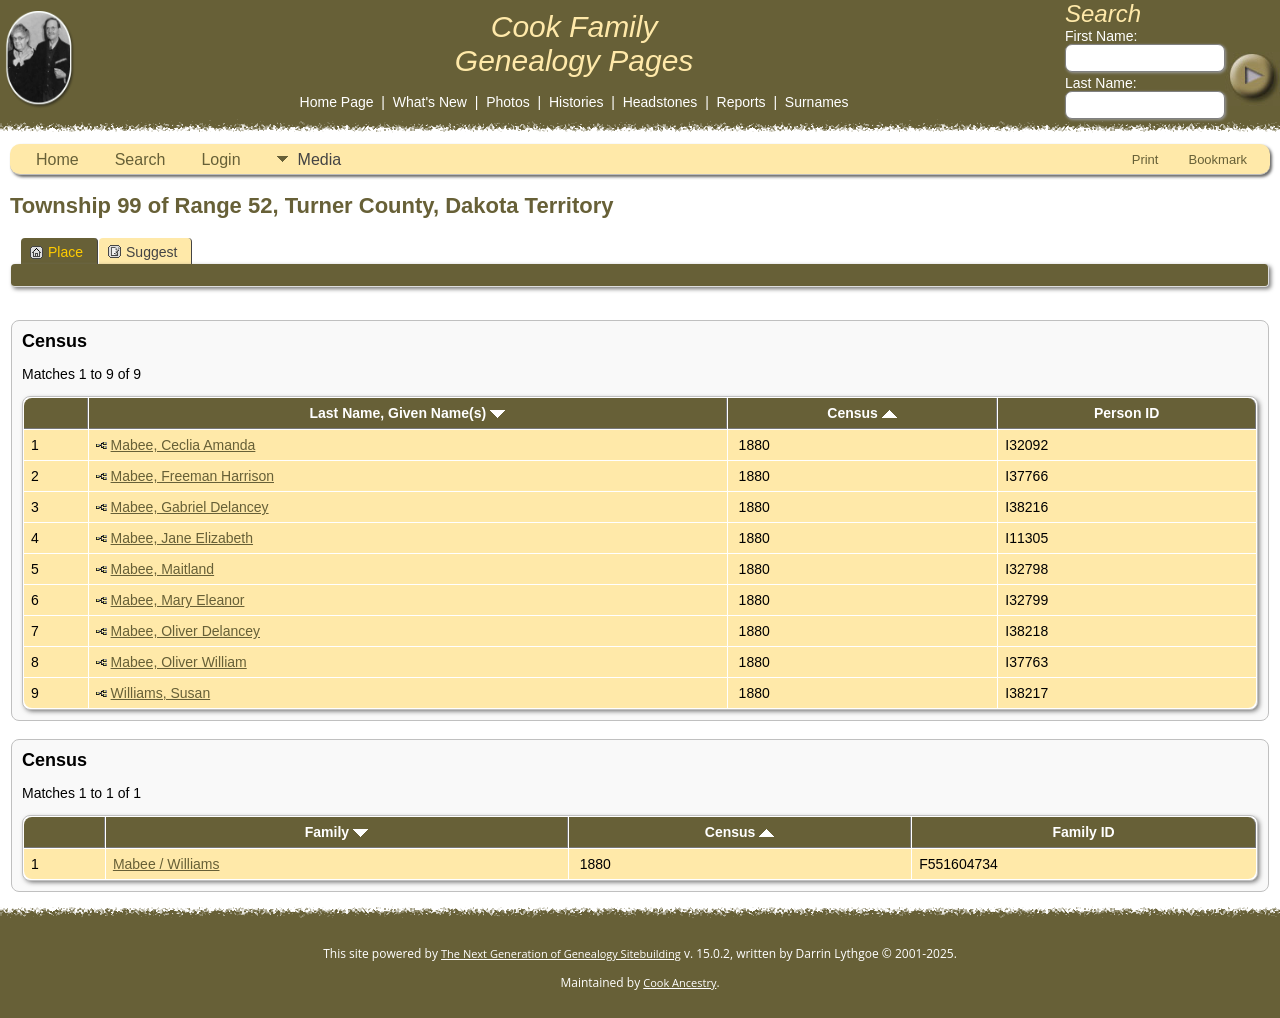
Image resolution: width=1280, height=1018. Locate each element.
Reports (741, 102)
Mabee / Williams (166, 864)
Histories (576, 102)
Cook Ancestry (679, 982)
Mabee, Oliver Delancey (185, 631)
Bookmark (1217, 159)
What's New (430, 102)
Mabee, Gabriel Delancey (190, 507)
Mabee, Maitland (163, 569)
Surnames (817, 102)
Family (336, 832)
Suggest (142, 252)
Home (57, 159)
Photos (508, 102)
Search (140, 159)
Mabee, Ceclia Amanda (183, 445)
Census (861, 413)
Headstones (660, 102)
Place (56, 252)
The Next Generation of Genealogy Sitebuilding (561, 953)
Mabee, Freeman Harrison (192, 476)
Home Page (337, 102)
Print (1145, 159)
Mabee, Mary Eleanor (178, 600)
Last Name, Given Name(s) (407, 413)
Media (320, 159)
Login (220, 159)
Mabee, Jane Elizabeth (182, 538)
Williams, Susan (161, 693)
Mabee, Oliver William (179, 662)
